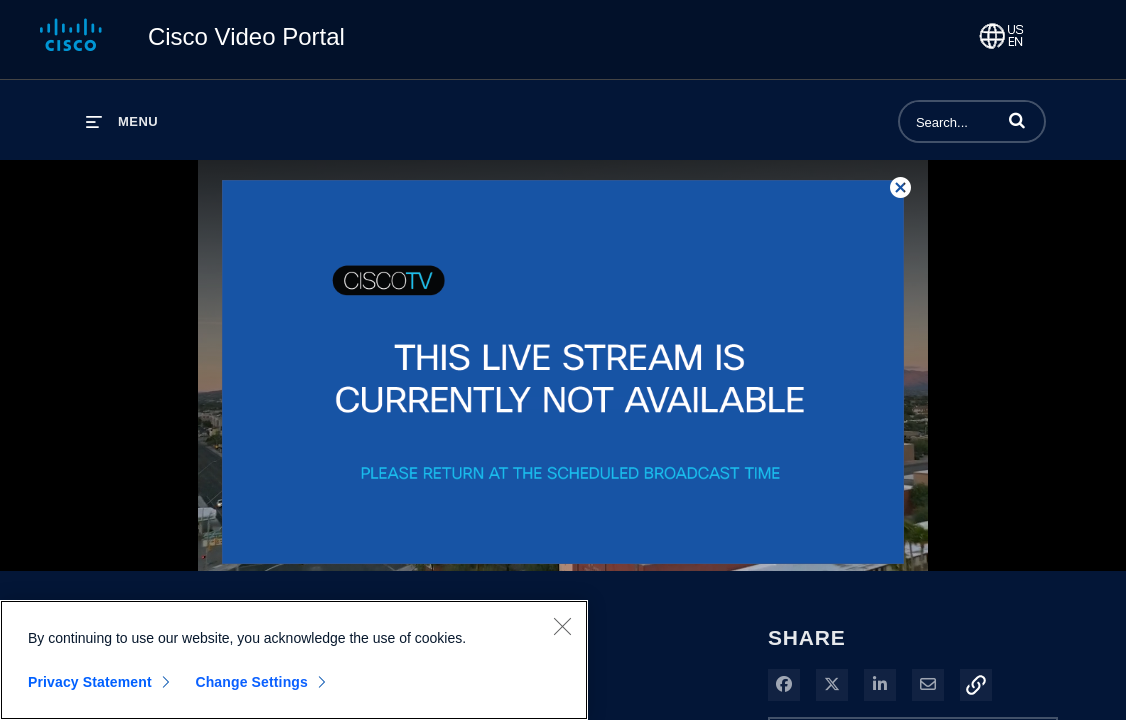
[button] (1017, 120)
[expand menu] (122, 121)
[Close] (562, 626)
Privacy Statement (90, 682)
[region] (294, 660)
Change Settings (251, 682)
